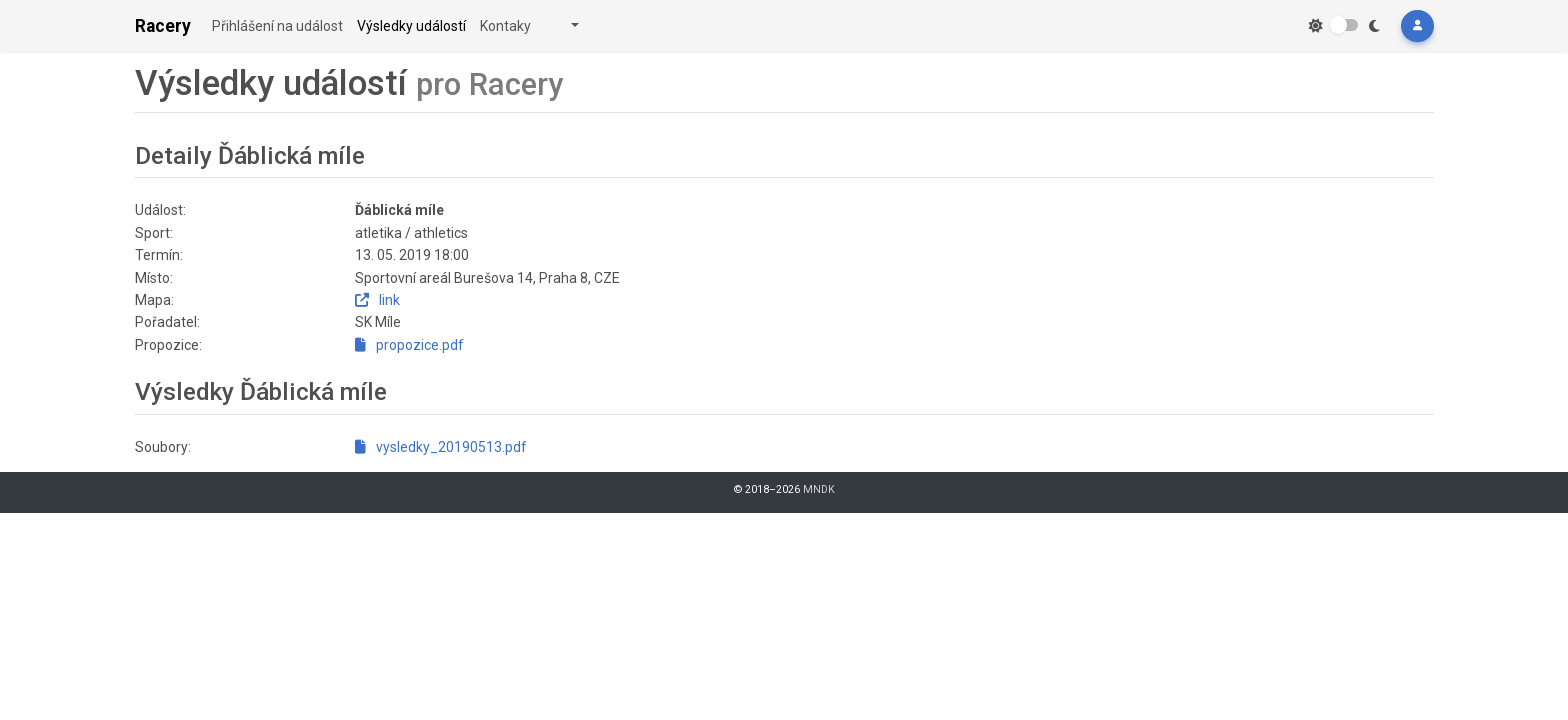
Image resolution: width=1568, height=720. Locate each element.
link (377, 300)
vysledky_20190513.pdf (441, 447)
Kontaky (505, 26)
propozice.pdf (409, 345)
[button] (1417, 26)
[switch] (1344, 25)
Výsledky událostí (411, 26)
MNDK (819, 489)
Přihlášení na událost (277, 26)
